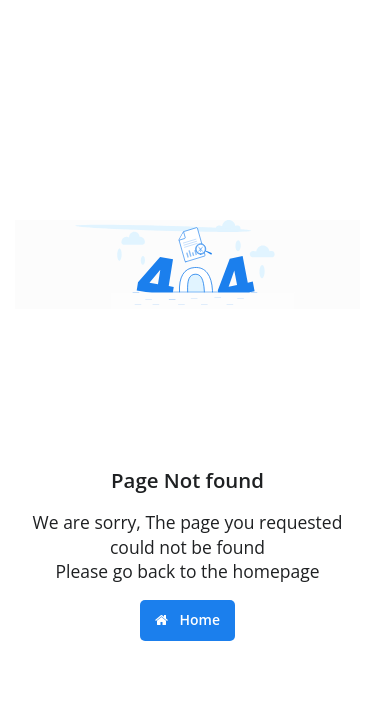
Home (187, 619)
